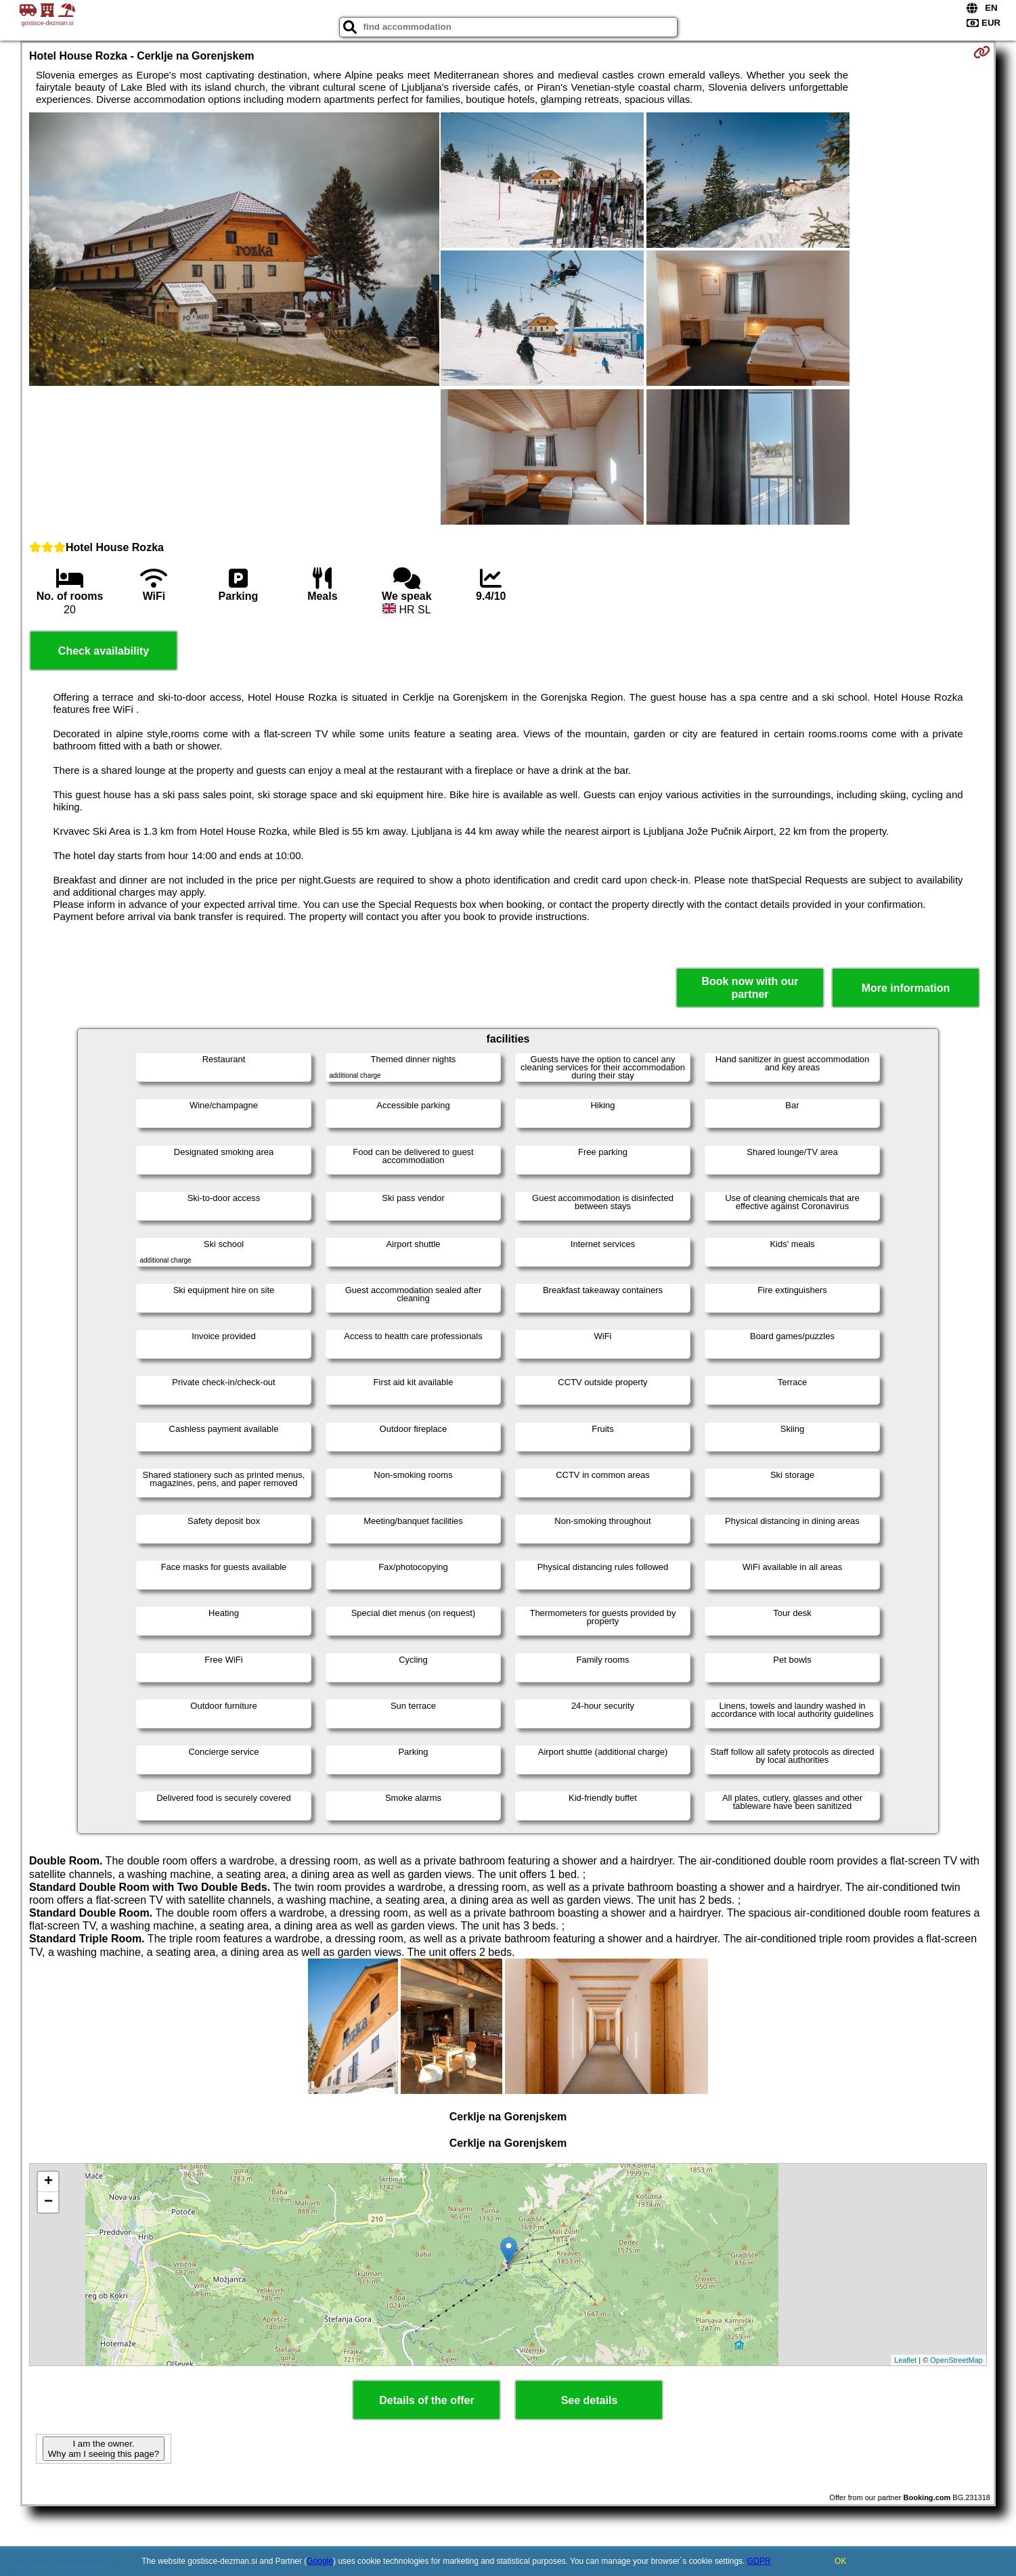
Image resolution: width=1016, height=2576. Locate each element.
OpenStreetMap (956, 2360)
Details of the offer (426, 2400)
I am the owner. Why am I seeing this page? (103, 2449)
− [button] (48, 2202)
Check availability (103, 651)
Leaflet (905, 2360)
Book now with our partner (749, 988)
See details (589, 2400)
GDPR (759, 2561)
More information (906, 988)
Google (320, 2561)
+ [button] (48, 2182)
